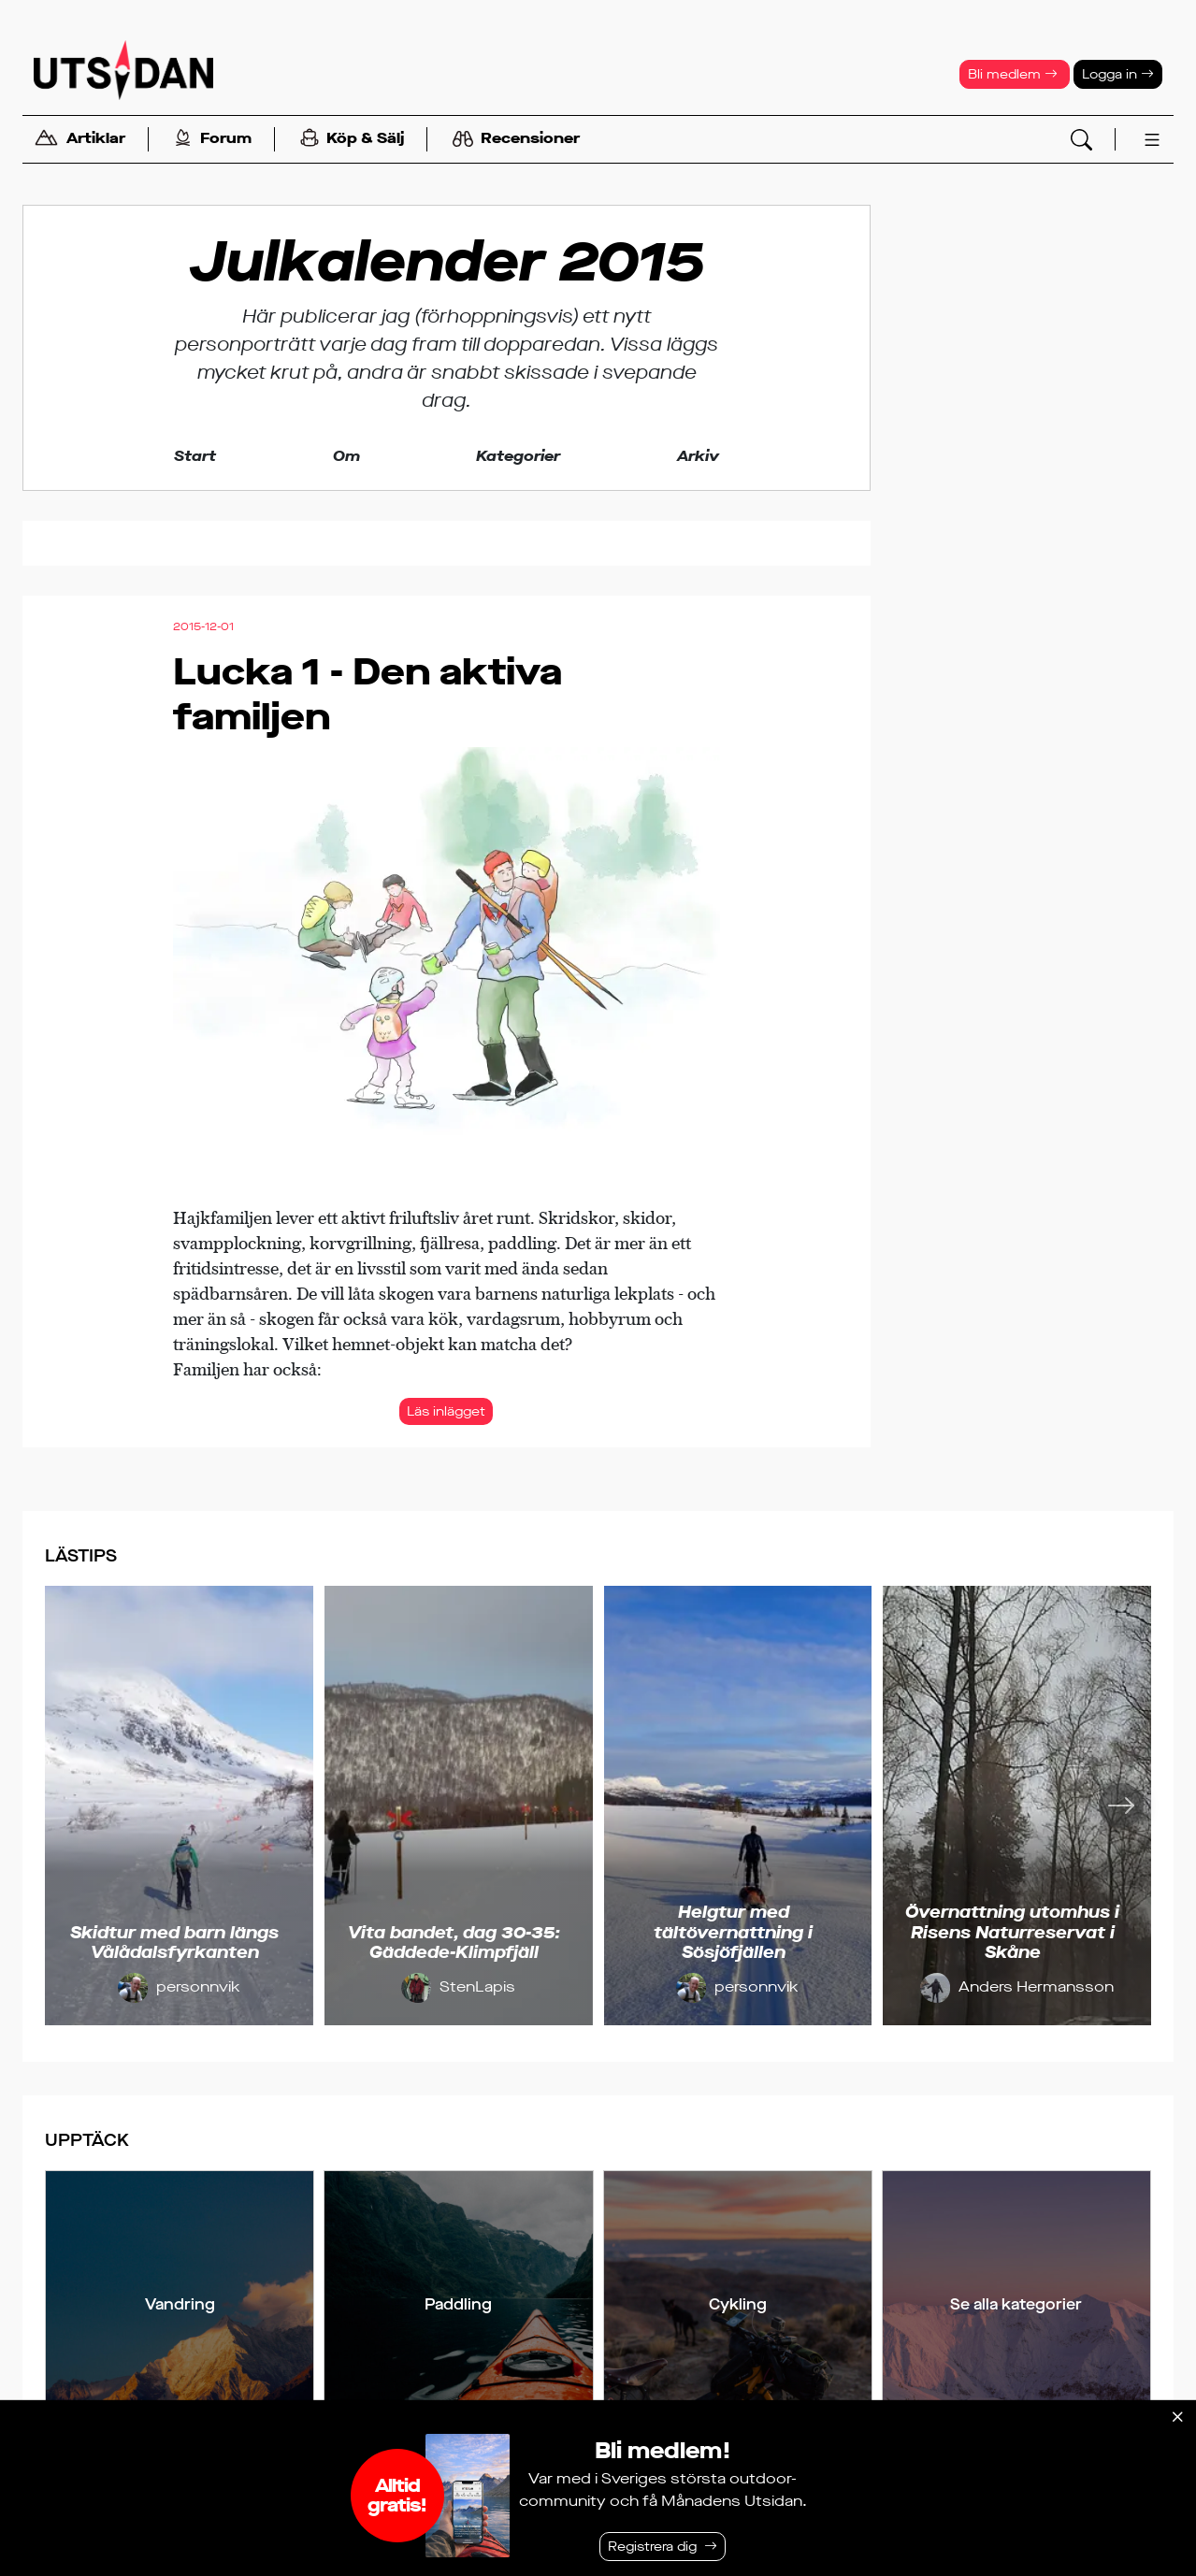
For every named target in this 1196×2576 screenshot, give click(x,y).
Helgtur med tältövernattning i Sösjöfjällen (733, 1932)
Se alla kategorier (1016, 2304)
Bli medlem (1013, 74)
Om (346, 456)
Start (195, 456)
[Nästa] (1121, 1805)
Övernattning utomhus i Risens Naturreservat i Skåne (1012, 1932)
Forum (213, 139)
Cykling (738, 2304)
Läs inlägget (446, 1411)
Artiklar (79, 139)
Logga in (1118, 74)
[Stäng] (1177, 2417)
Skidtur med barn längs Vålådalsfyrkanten (174, 1942)
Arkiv (698, 456)
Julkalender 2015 (446, 261)
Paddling (458, 2304)
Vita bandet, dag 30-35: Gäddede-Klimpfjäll (454, 1942)
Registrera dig (652, 2546)
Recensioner (516, 139)
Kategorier (518, 456)
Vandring (180, 2304)
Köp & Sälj (352, 139)
